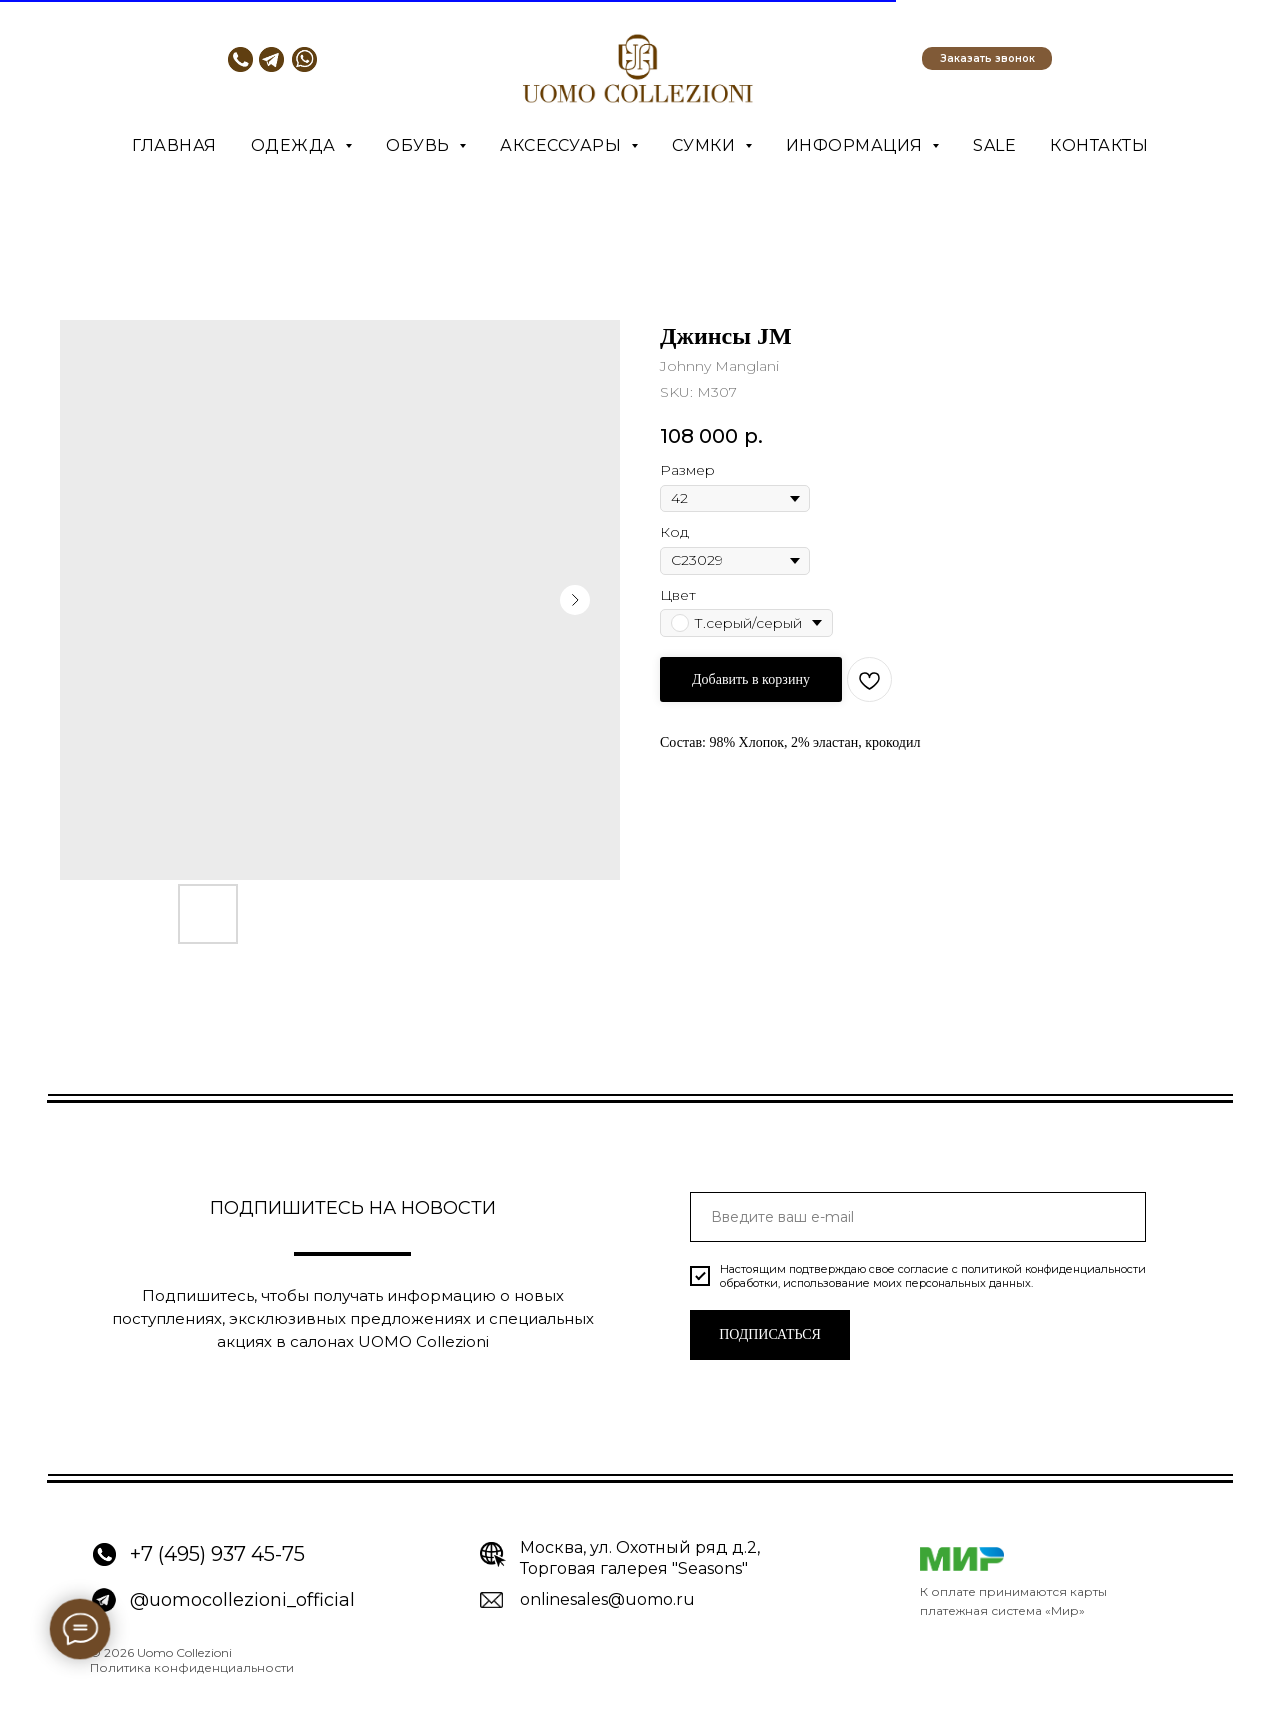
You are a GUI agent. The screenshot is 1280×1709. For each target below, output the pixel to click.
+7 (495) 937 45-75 (217, 1554)
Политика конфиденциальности (192, 1667)
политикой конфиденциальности (1053, 1269)
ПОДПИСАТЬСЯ (770, 1334)
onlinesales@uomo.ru (607, 1599)
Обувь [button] (420, 145)
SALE (994, 145)
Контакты (1099, 145)
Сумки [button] (706, 145)
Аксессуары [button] (563, 145)
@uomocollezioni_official (242, 1600)
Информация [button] (857, 145)
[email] (918, 1217)
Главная (174, 145)
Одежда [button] (296, 145)
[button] (987, 58)
